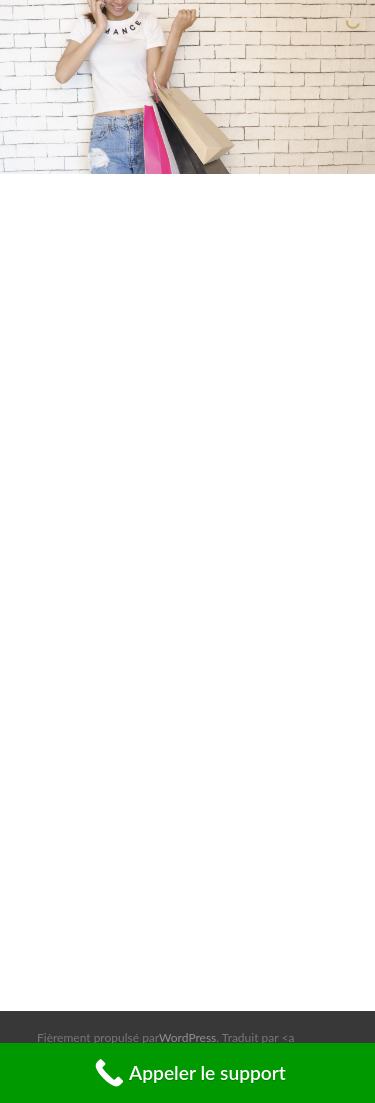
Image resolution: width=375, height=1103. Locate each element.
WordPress (187, 1037)
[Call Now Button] (187, 1073)
